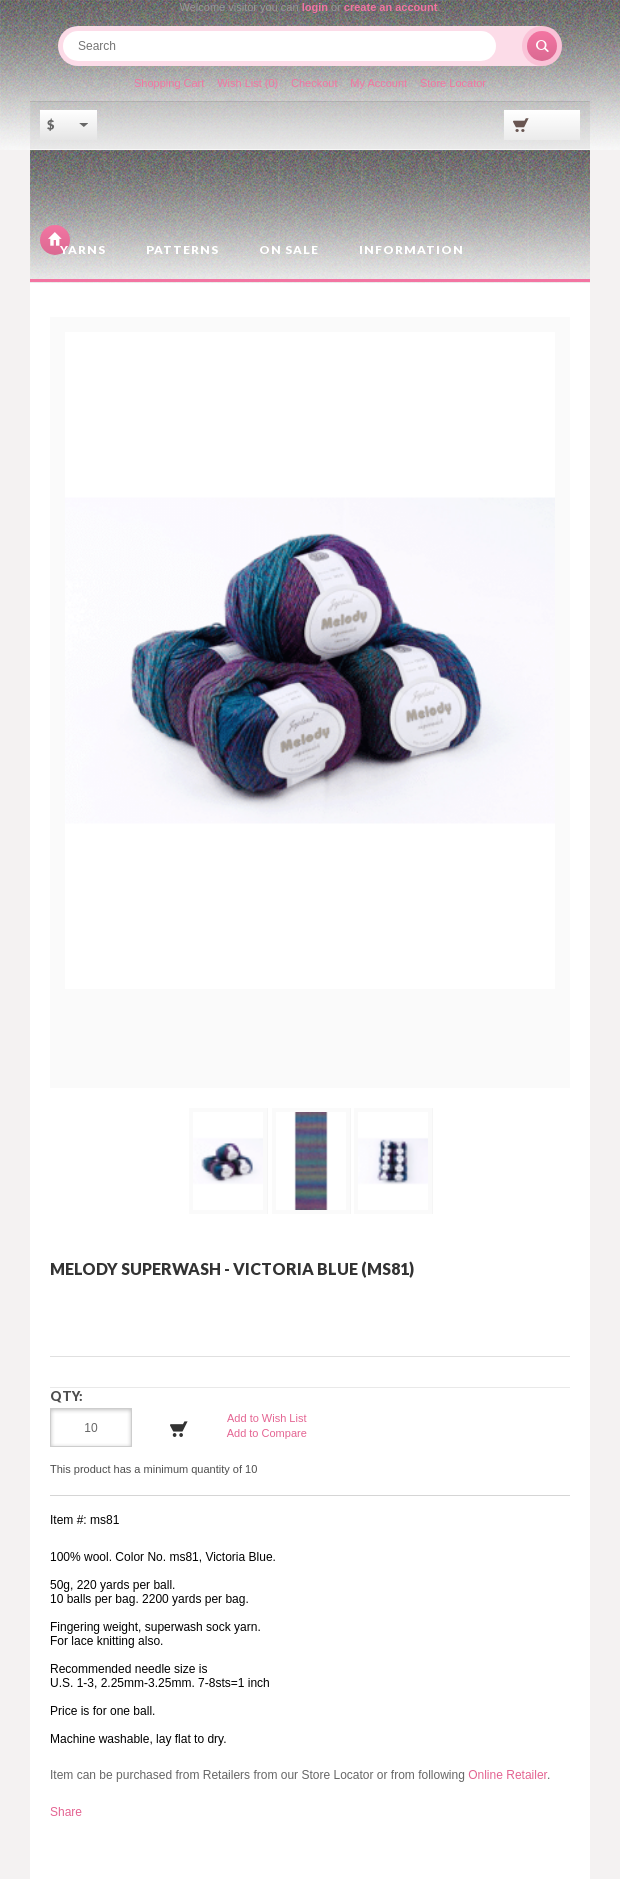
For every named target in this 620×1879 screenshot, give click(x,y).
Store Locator (453, 83)
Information (411, 249)
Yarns (83, 249)
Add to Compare (267, 1433)
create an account (391, 7)
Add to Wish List (266, 1418)
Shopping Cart (169, 83)
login (315, 7)
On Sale (289, 249)
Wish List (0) (247, 83)
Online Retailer (507, 1775)
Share (66, 1812)
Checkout (314, 83)
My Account (378, 83)
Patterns (182, 249)
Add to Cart (179, 1429)
